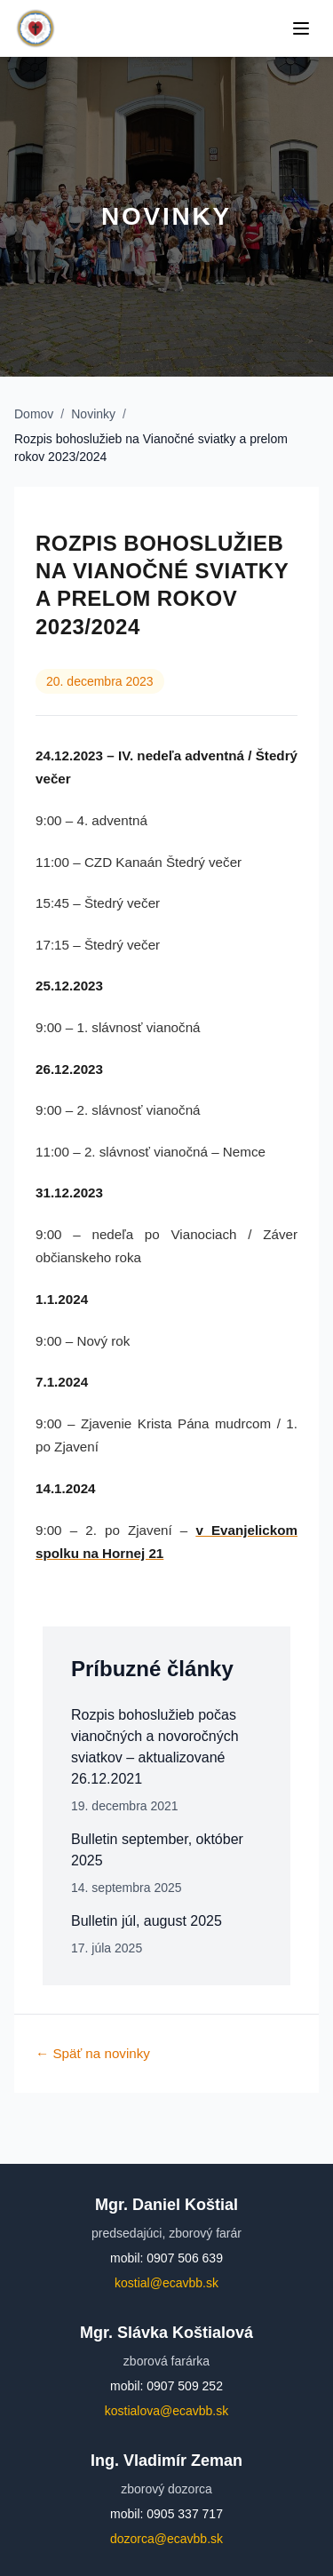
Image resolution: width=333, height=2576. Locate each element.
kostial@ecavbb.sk (166, 2283)
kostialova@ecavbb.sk (167, 2411)
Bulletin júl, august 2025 (146, 1920)
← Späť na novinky (93, 2053)
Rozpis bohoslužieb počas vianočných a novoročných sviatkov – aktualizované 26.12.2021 (155, 1746)
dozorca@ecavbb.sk (166, 2539)
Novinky (93, 414)
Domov (33, 414)
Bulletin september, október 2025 (157, 1850)
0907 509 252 (185, 2386)
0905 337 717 (185, 2514)
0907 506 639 (185, 2258)
